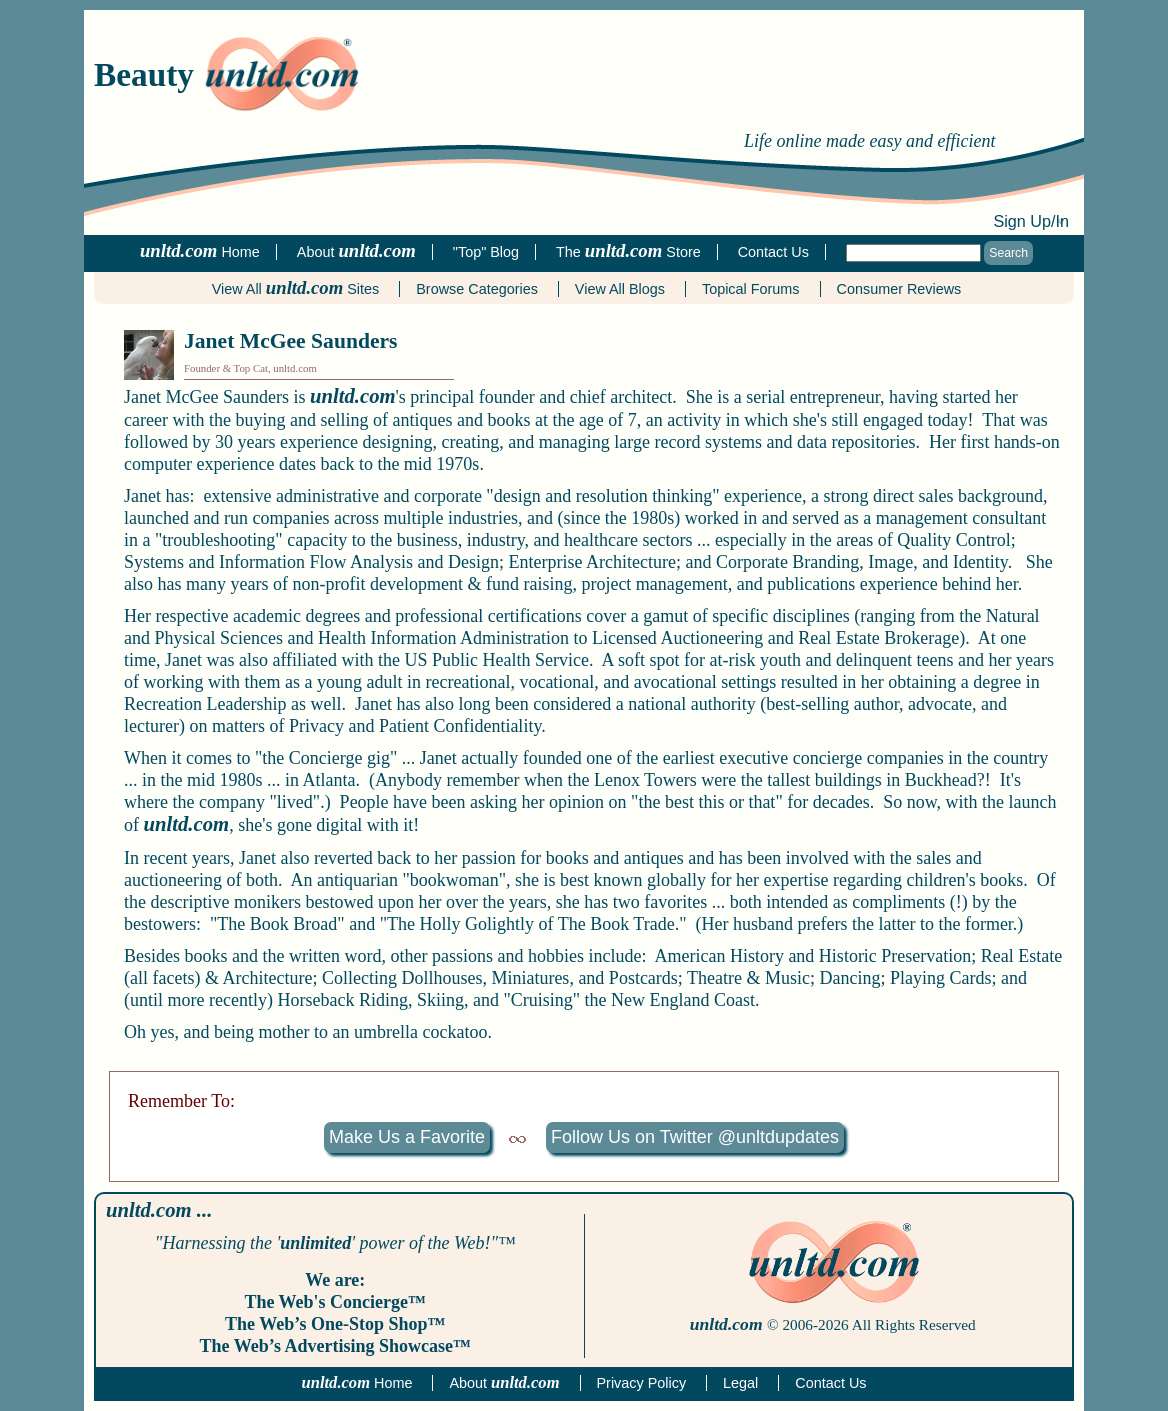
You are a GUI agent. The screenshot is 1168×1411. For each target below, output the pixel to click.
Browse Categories (477, 289)
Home (357, 1383)
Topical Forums (751, 289)
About (504, 1383)
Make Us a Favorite (407, 1137)
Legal (740, 1383)
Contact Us (830, 1383)
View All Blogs (620, 289)
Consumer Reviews (899, 289)
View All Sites (296, 289)
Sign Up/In (1031, 221)
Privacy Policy (642, 1383)
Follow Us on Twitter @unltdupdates (695, 1137)
